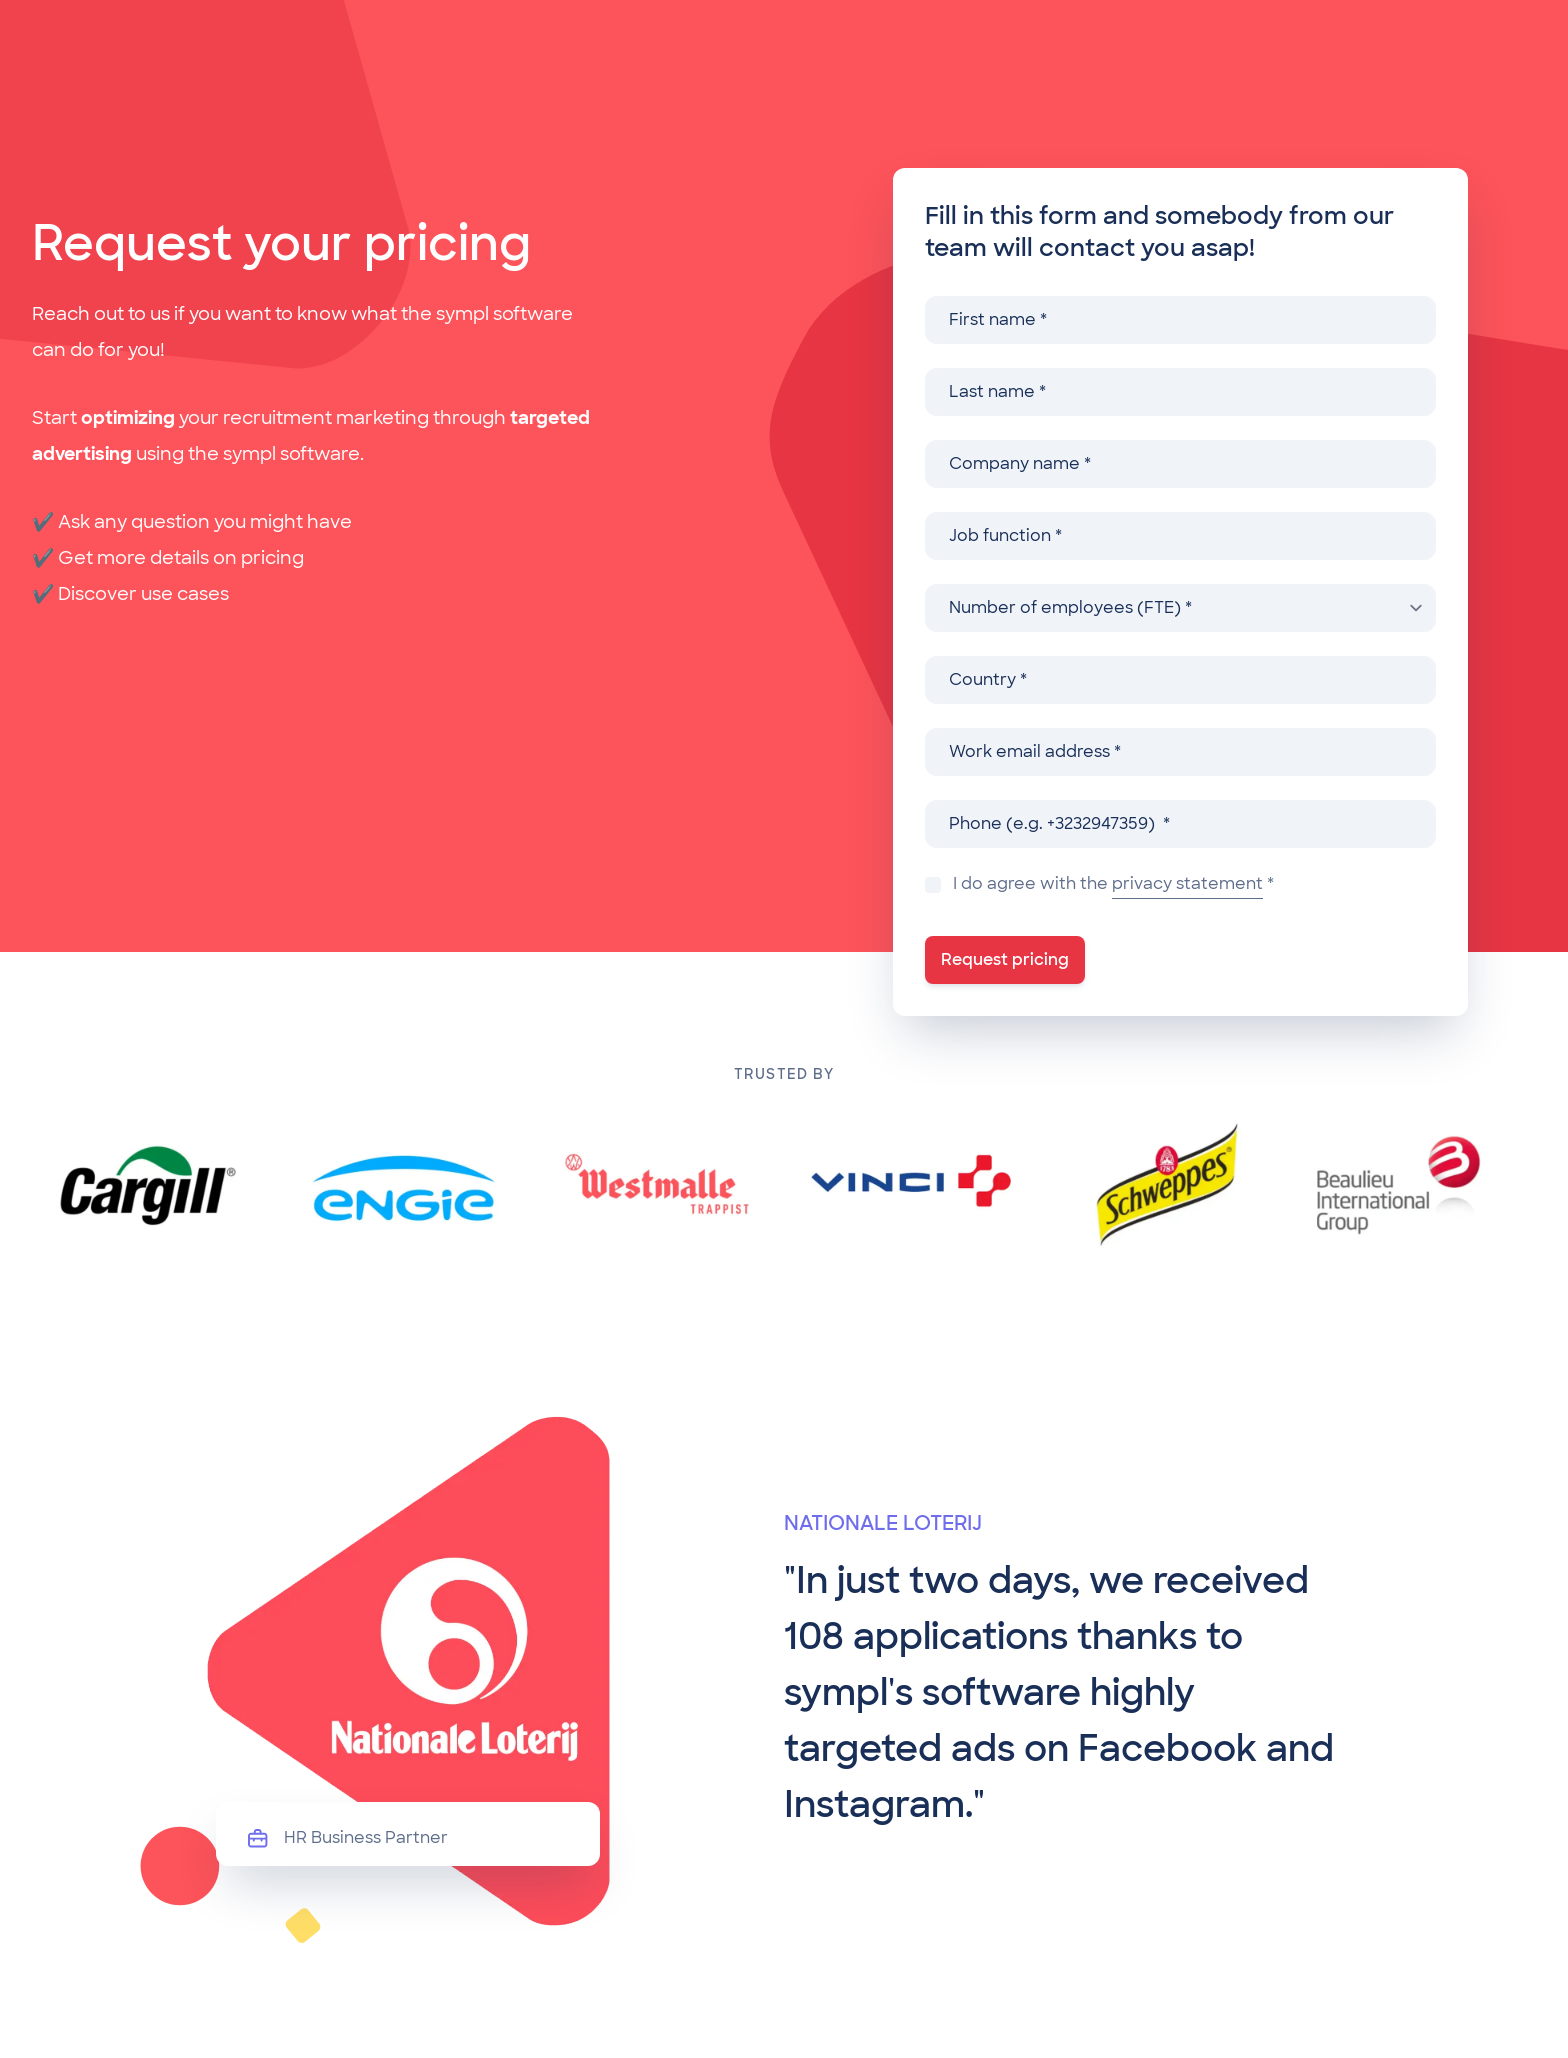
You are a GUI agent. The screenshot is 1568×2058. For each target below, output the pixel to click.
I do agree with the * (1113, 886)
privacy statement (1187, 883)
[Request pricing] (1005, 960)
